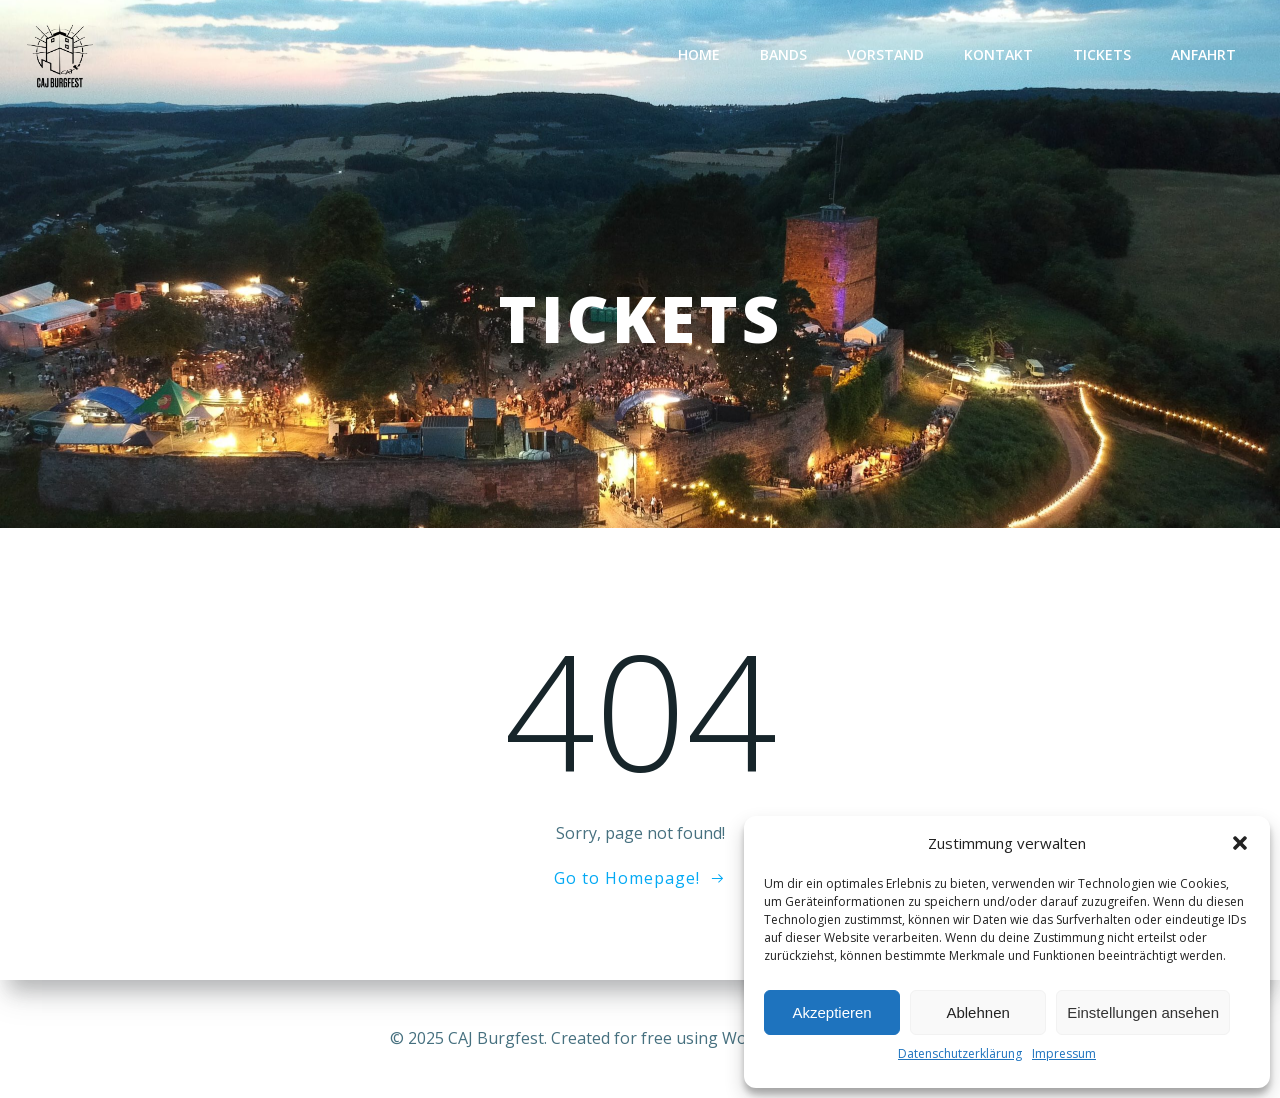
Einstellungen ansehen (1143, 1012)
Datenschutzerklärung (960, 1053)
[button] (1240, 843)
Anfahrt (1203, 54)
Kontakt (998, 54)
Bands (783, 54)
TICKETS (1102, 54)
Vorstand (885, 54)
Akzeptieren (831, 1012)
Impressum (1064, 1053)
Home (699, 54)
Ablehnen (977, 1012)
